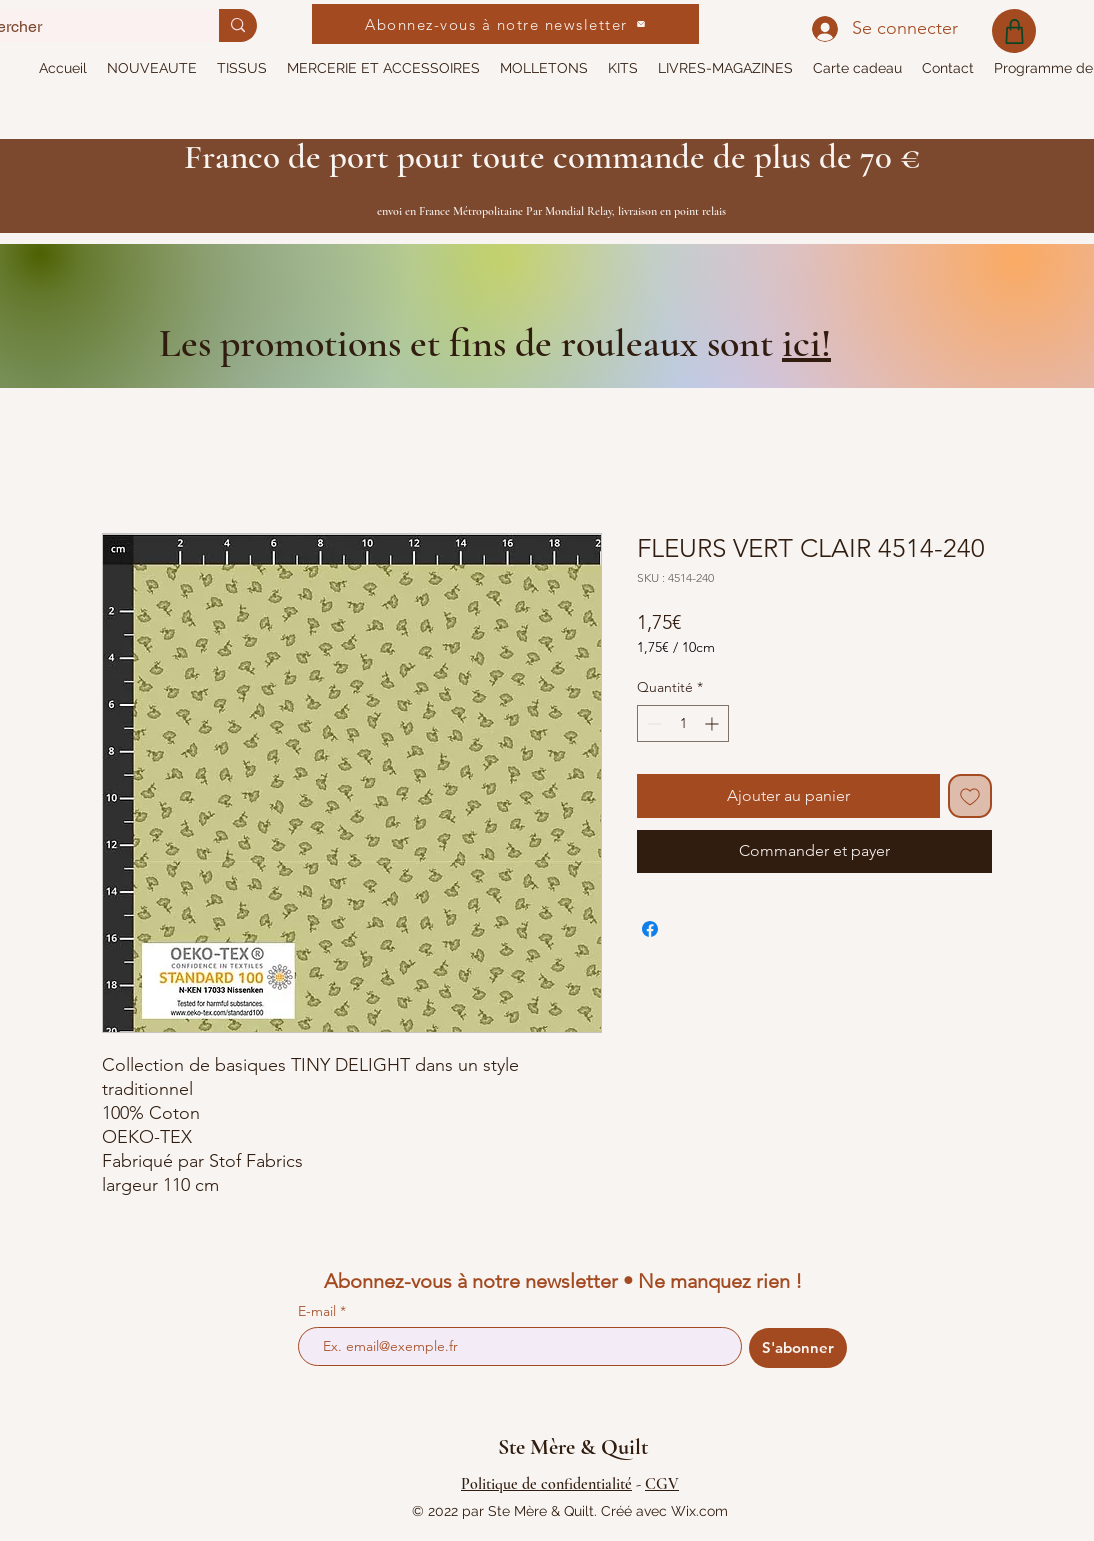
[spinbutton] (683, 723)
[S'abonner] (798, 1348)
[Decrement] (652, 723)
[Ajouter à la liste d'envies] (970, 796)
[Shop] (1014, 31)
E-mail (319, 1311)
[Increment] (713, 723)
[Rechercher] (238, 25)
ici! (806, 343)
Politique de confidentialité (546, 1484)
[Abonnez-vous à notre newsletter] (505, 24)
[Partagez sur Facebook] (650, 929)
